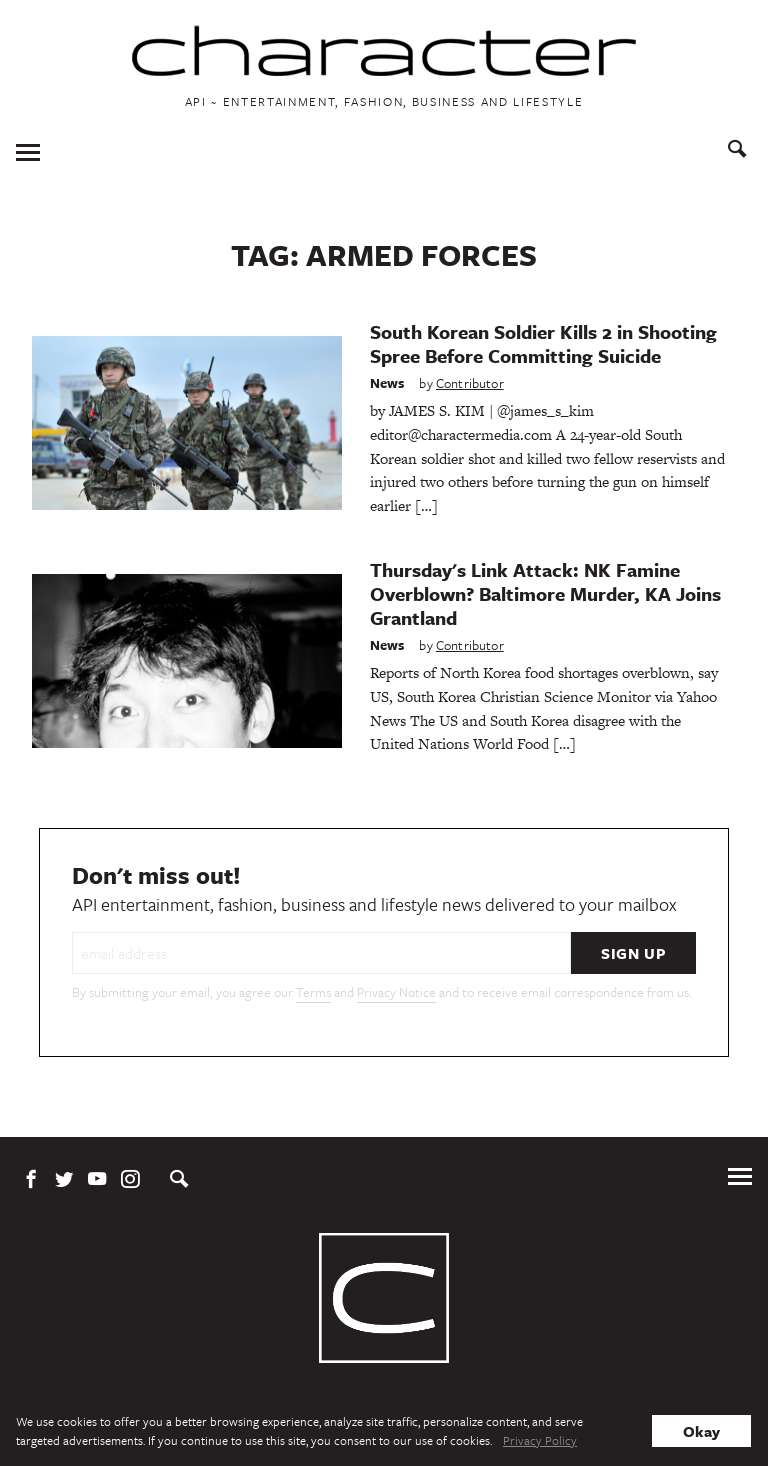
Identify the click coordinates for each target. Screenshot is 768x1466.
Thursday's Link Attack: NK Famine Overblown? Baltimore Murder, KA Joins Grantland (545, 593)
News (387, 383)
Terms (313, 992)
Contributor (470, 383)
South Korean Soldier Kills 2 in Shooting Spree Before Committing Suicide (543, 343)
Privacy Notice (396, 992)
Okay (701, 1431)
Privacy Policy (540, 1440)
